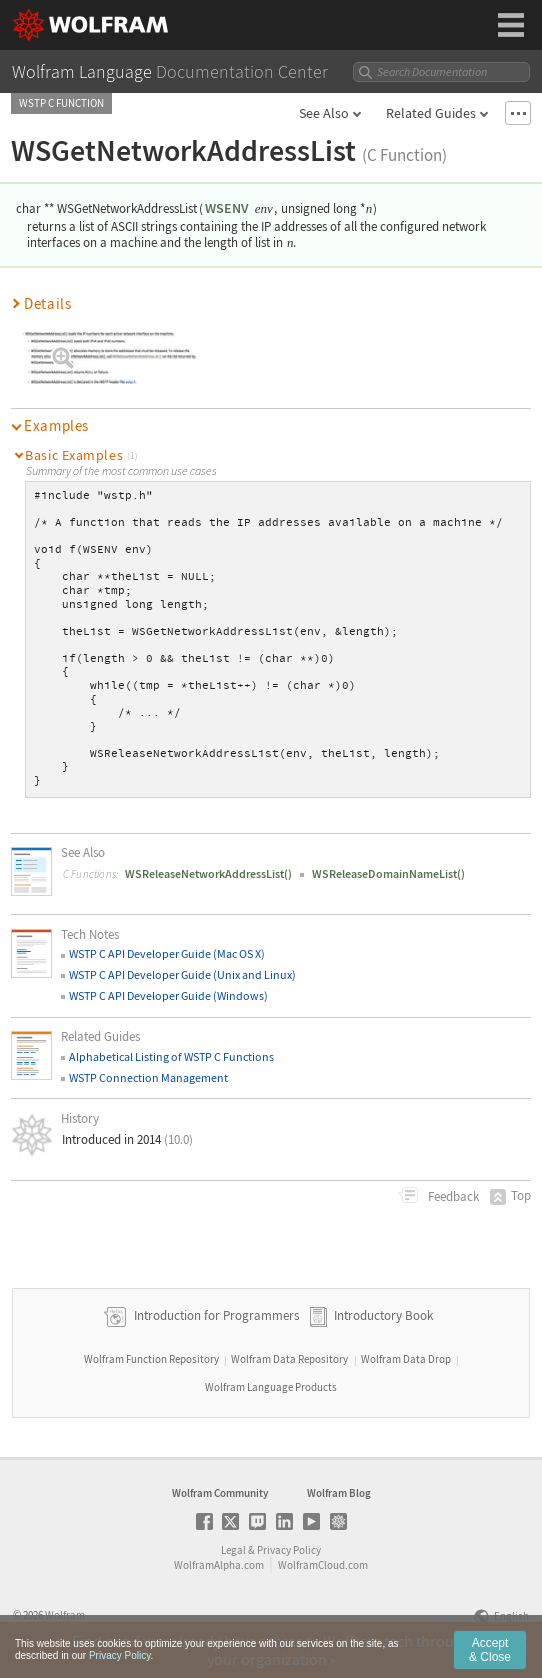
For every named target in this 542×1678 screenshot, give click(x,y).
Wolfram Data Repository (289, 1359)
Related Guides (431, 113)
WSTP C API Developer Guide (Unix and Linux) (182, 974)
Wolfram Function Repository (151, 1359)
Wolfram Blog (339, 1493)
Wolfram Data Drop (406, 1359)
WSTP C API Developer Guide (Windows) (168, 995)
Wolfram (65, 1615)
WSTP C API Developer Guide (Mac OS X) (167, 953)
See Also (324, 113)
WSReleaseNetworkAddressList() (208, 873)
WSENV (227, 208)
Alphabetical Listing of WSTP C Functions (171, 1056)
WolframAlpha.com (219, 1565)
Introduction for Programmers (215, 1315)
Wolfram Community (220, 1493)
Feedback (452, 1196)
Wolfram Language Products (271, 1387)
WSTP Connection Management (148, 1077)
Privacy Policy (289, 1550)
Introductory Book (383, 1315)
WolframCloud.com (323, 1565)
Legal (233, 1550)
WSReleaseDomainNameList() (388, 873)
